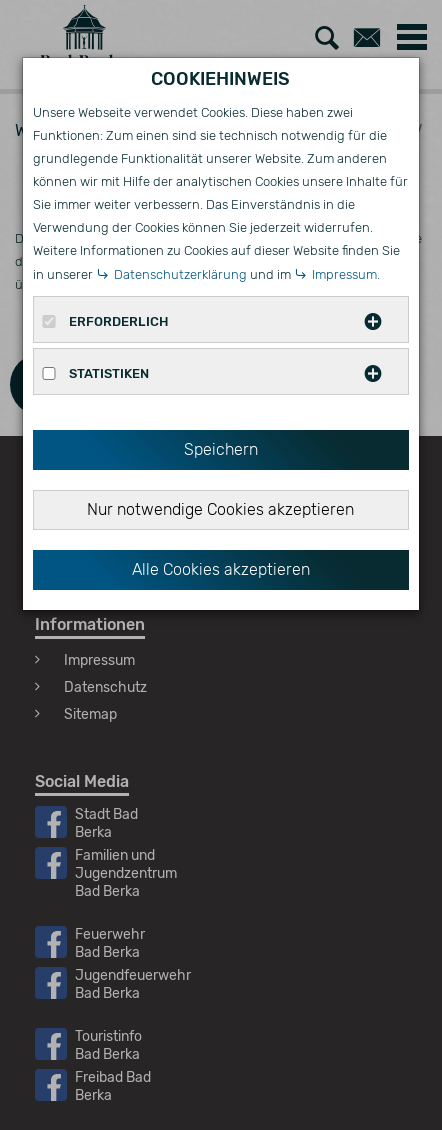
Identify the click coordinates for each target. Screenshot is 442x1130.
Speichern (221, 449)
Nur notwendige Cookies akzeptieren (220, 509)
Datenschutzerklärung (180, 274)
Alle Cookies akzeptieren (221, 569)
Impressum (344, 274)
